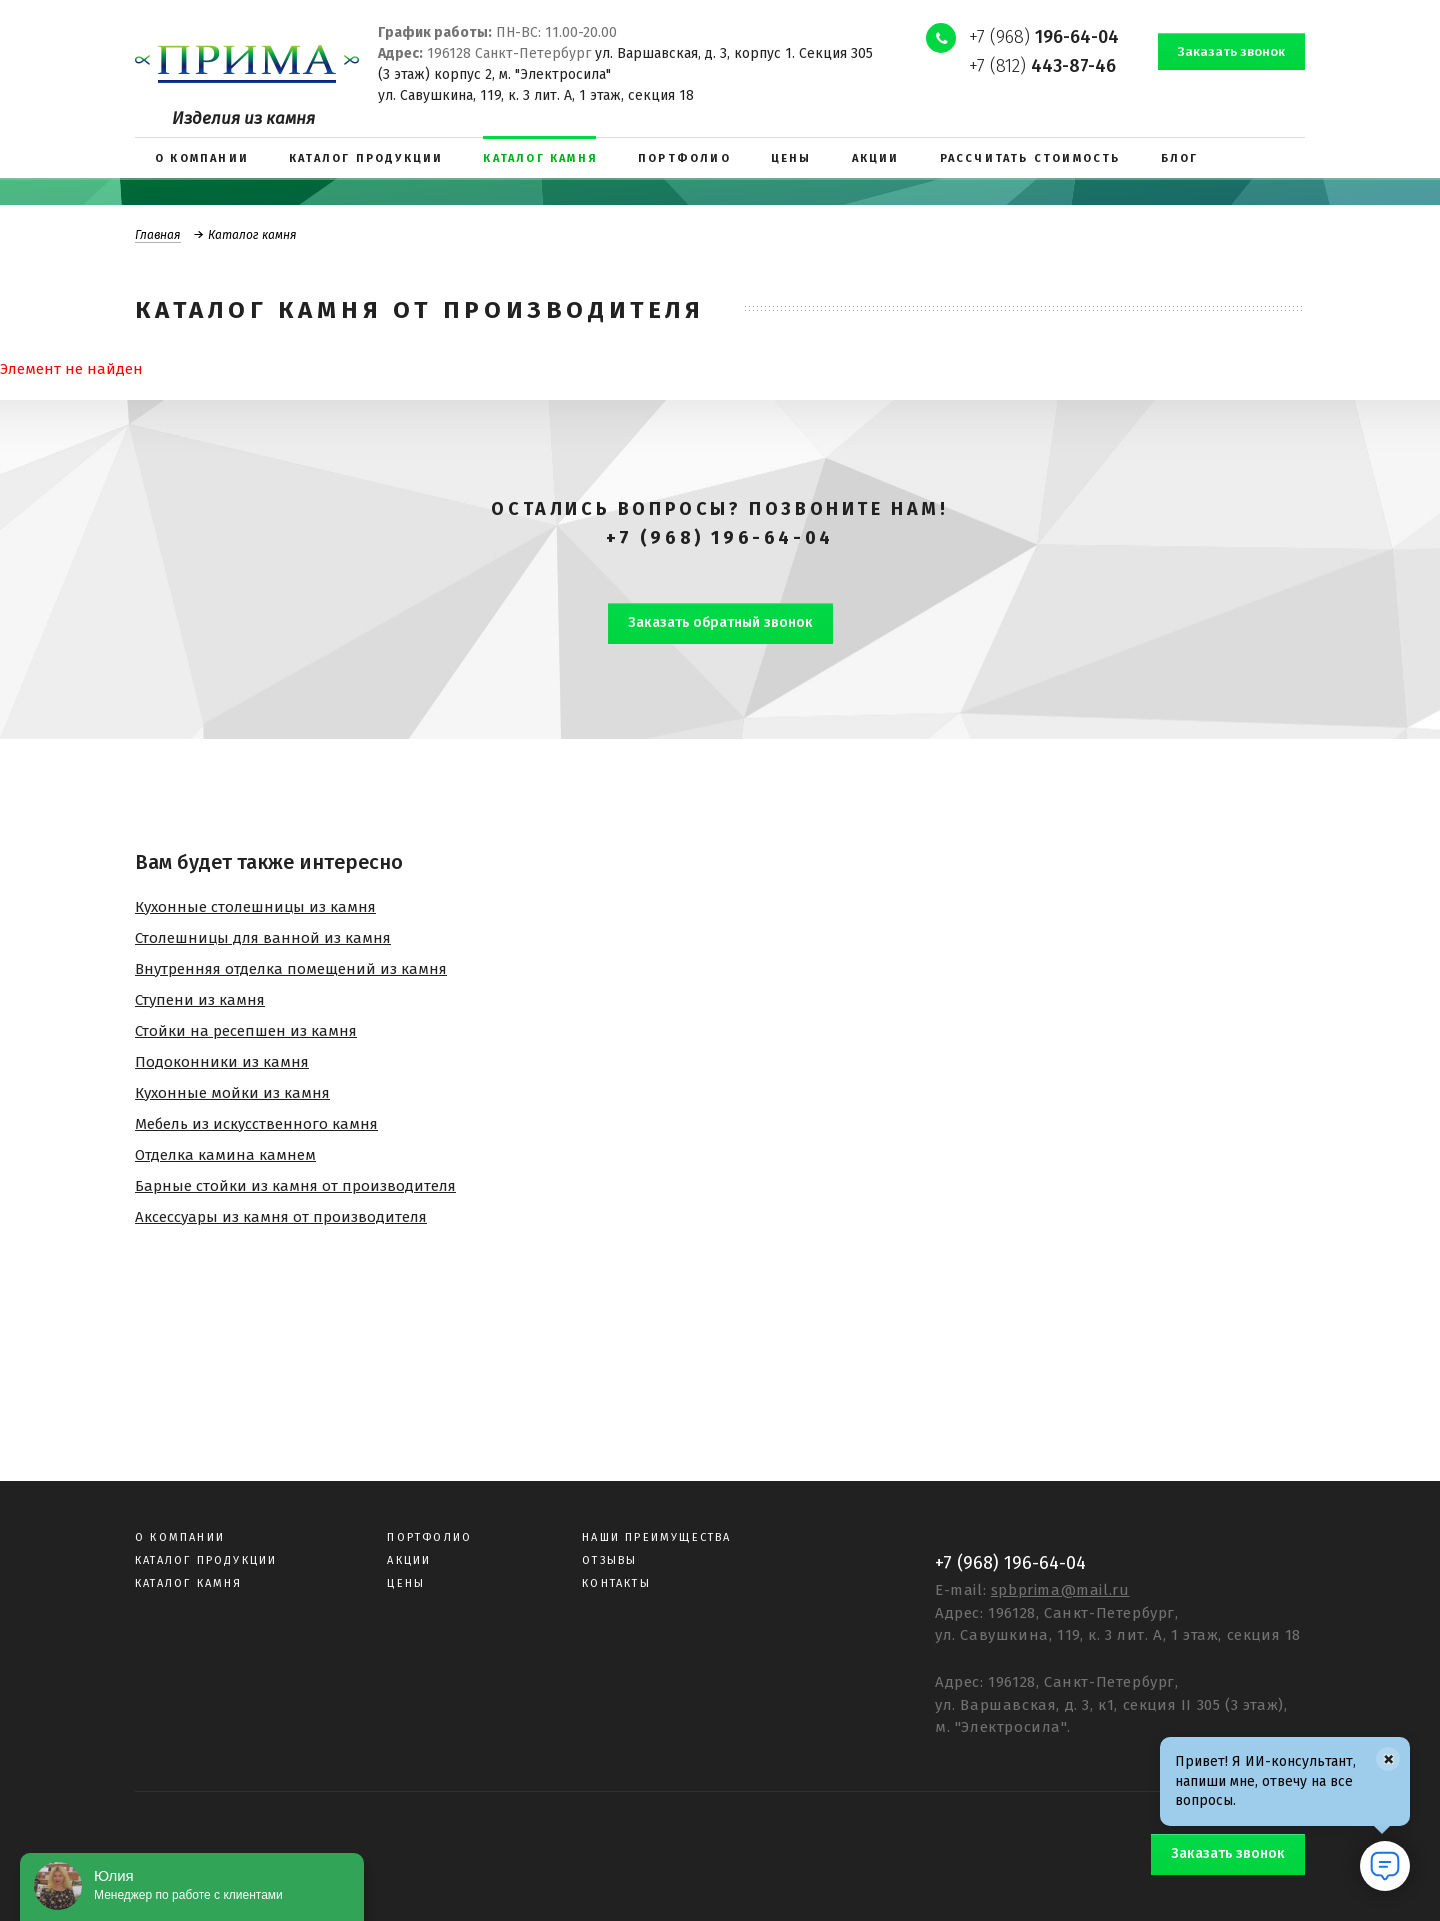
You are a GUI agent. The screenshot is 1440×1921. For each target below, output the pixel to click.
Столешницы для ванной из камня (263, 938)
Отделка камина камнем (225, 1155)
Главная (158, 235)
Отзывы (609, 1560)
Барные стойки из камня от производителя (295, 1186)
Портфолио (429, 1537)
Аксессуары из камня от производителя (281, 1217)
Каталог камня (189, 1583)
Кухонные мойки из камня (232, 1093)
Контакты (616, 1583)
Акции (409, 1560)
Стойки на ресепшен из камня (246, 1031)
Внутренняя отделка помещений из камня (291, 969)
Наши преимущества (656, 1537)
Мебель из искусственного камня (256, 1124)
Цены (406, 1583)
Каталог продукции (206, 1560)
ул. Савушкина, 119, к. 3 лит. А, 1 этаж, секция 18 (536, 95)
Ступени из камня (200, 1000)
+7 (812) (1042, 66)
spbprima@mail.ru (1060, 1590)
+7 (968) (1044, 37)
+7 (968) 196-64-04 (720, 538)
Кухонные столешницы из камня (255, 907)
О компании (180, 1537)
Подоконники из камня (222, 1062)
